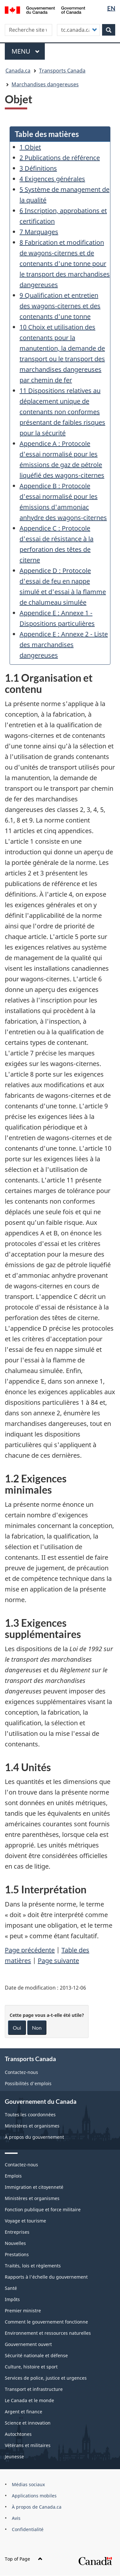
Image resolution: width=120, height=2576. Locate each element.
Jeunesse (14, 2456)
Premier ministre (23, 2310)
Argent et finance (23, 2412)
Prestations (17, 2254)
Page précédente (30, 1950)
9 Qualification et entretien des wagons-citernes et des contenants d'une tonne (60, 306)
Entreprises (17, 2232)
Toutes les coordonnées (30, 2114)
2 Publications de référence (60, 157)
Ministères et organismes (32, 2126)
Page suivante (58, 1960)
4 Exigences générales (52, 179)
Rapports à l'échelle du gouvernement (46, 2277)
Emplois (13, 2176)
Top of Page (24, 2559)
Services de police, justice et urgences (46, 2378)
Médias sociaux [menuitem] (28, 2484)
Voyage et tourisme (25, 2221)
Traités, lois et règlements (33, 2266)
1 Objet (30, 147)
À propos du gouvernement (34, 2137)
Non (37, 2028)
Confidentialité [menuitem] (28, 2529)
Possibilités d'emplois (28, 2083)
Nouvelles (15, 2243)
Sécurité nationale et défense (36, 2355)
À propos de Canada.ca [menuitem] (36, 2507)
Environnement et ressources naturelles (48, 2333)
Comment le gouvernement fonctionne (46, 2322)
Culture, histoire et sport (31, 2367)
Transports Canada (62, 70)
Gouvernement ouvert (28, 2344)
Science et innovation (28, 2423)
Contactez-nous (21, 2072)
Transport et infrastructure (34, 2389)
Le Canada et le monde (29, 2400)
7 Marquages (39, 231)
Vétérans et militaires (28, 2445)
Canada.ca (17, 70)
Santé (11, 2288)
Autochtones (18, 2434)
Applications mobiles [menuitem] (34, 2496)
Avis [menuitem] (16, 2518)
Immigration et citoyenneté (34, 2187)
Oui (17, 2028)
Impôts (12, 2299)
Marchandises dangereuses (45, 84)
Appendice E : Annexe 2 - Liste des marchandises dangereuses (64, 645)
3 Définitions (38, 168)
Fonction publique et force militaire (43, 2209)
